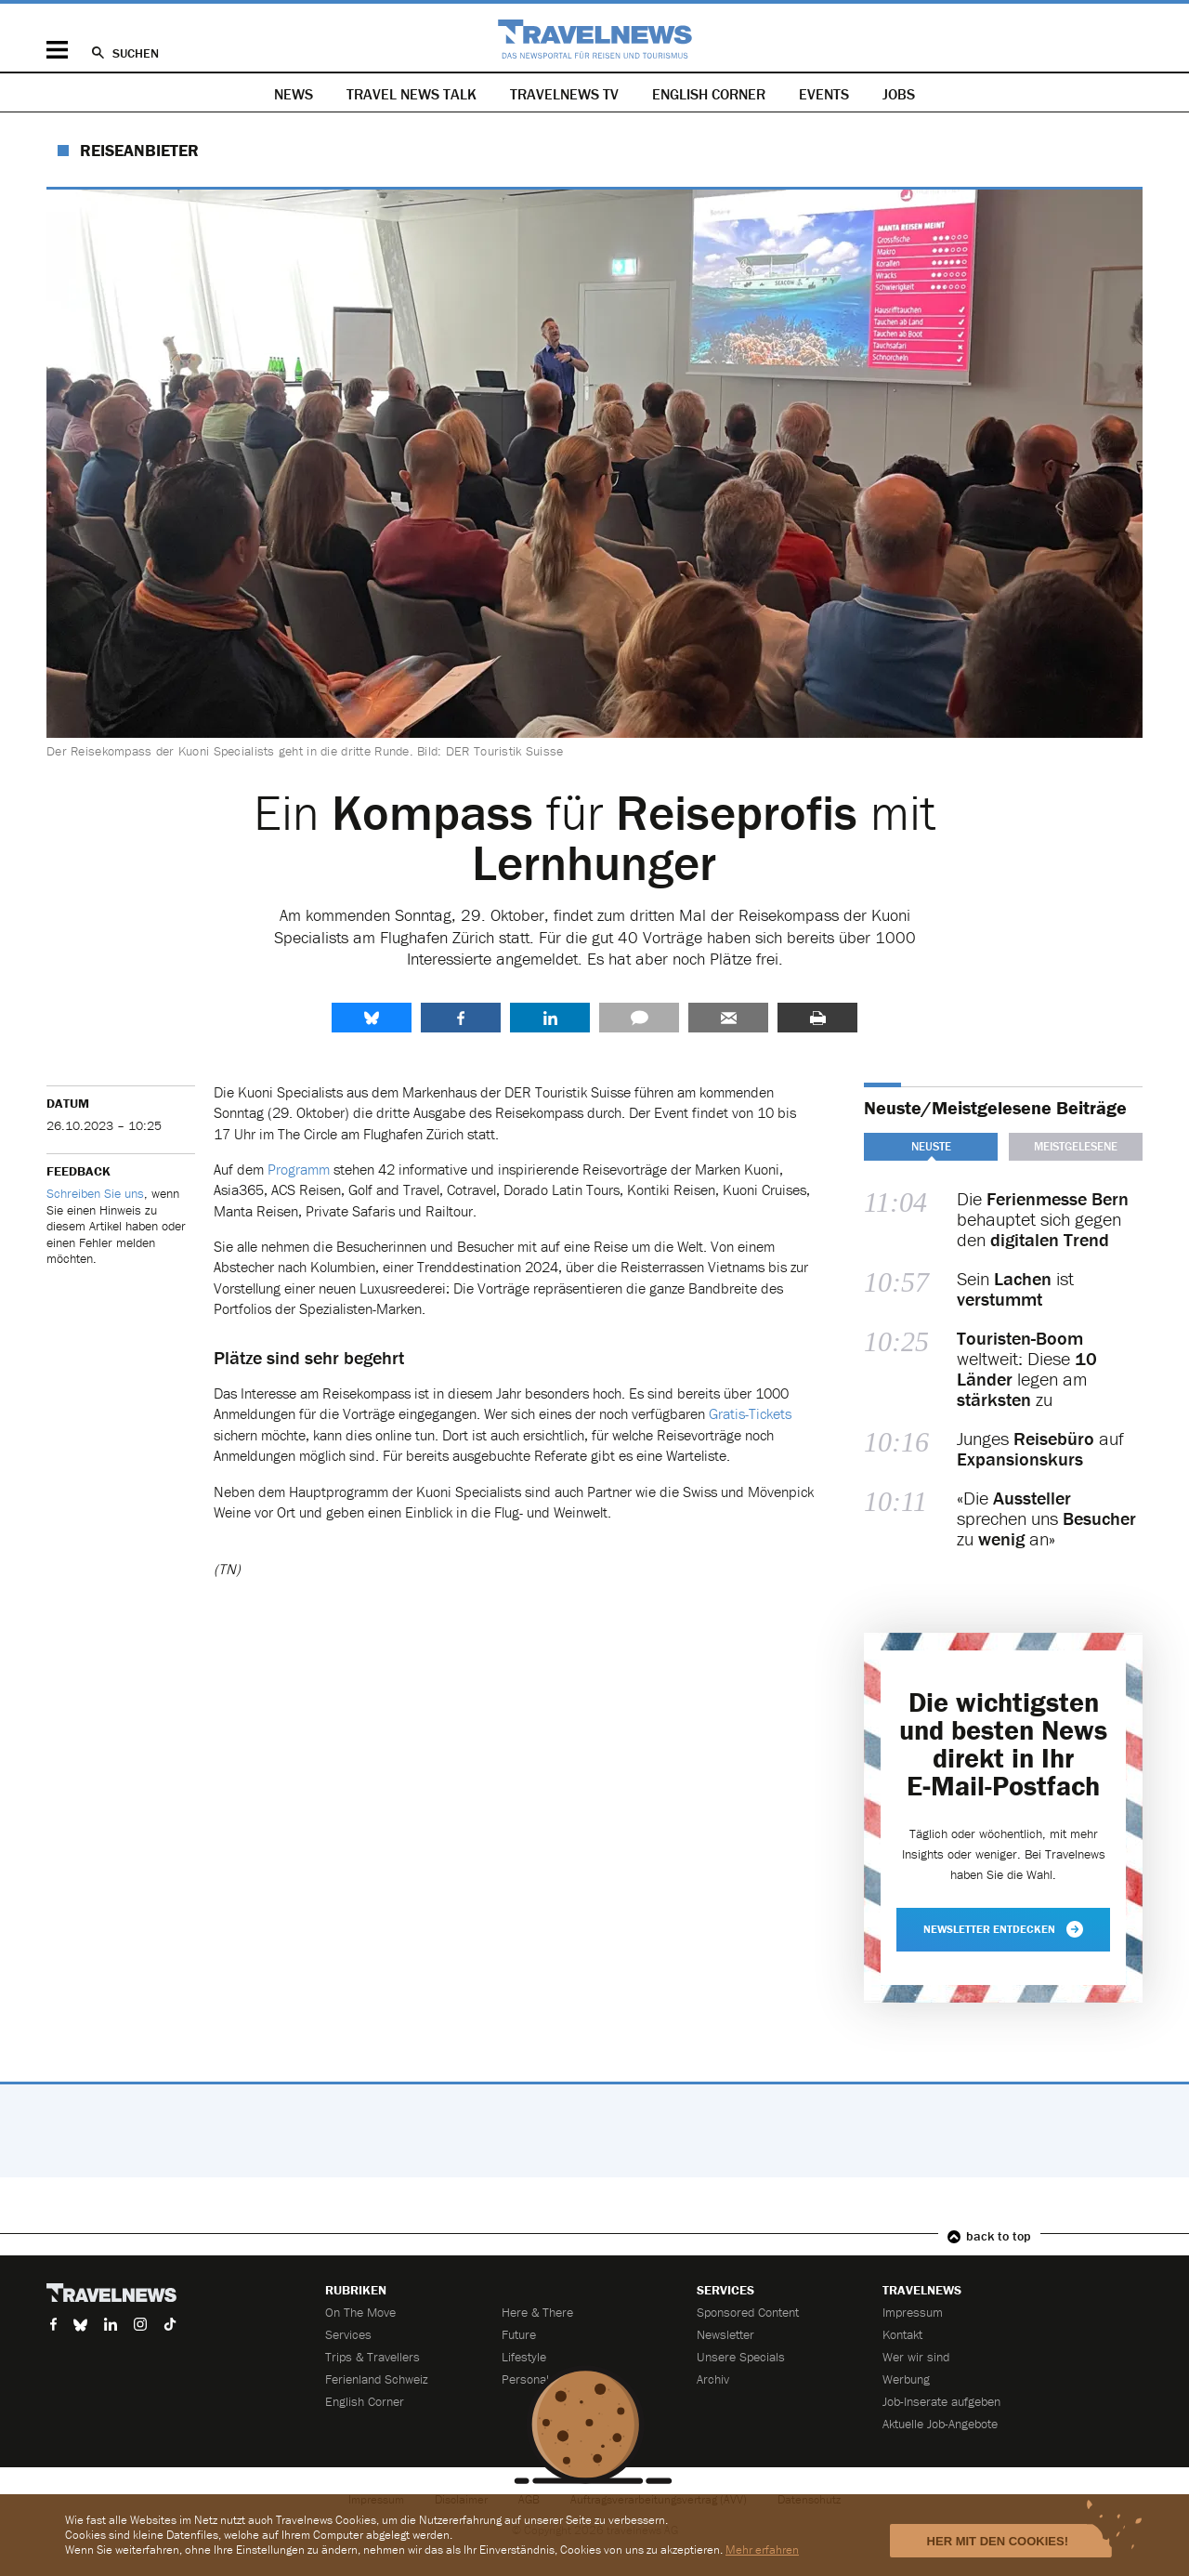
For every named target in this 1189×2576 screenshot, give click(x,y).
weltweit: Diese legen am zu (1027, 1369)
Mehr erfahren (762, 2549)
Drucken (817, 1017)
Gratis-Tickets (750, 1413)
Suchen (135, 53)
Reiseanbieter (139, 150)
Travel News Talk (411, 94)
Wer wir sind (915, 2356)
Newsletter (725, 2334)
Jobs (898, 94)
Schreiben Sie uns (95, 1193)
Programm (299, 1169)
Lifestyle (524, 2356)
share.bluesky (372, 1017)
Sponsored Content (748, 2312)
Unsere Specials (741, 2356)
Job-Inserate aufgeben (941, 2401)
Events (824, 94)
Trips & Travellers (372, 2356)
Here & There (537, 2312)
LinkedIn (550, 1017)
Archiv (713, 2379)
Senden (728, 1017)
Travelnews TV (564, 94)
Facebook (461, 1017)
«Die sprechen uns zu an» (1046, 1518)
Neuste (931, 1146)
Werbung (906, 2379)
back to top (998, 2236)
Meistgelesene (1075, 1146)
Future (519, 2334)
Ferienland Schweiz (376, 2379)
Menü (57, 50)
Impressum (912, 2312)
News (293, 94)
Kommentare (639, 1017)
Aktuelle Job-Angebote (940, 2423)
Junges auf (1040, 1448)
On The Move (360, 2312)
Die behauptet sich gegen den (1043, 1219)
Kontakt (902, 2334)
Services (348, 2334)
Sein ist (1015, 1288)
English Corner (708, 94)
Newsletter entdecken (1003, 1929)
